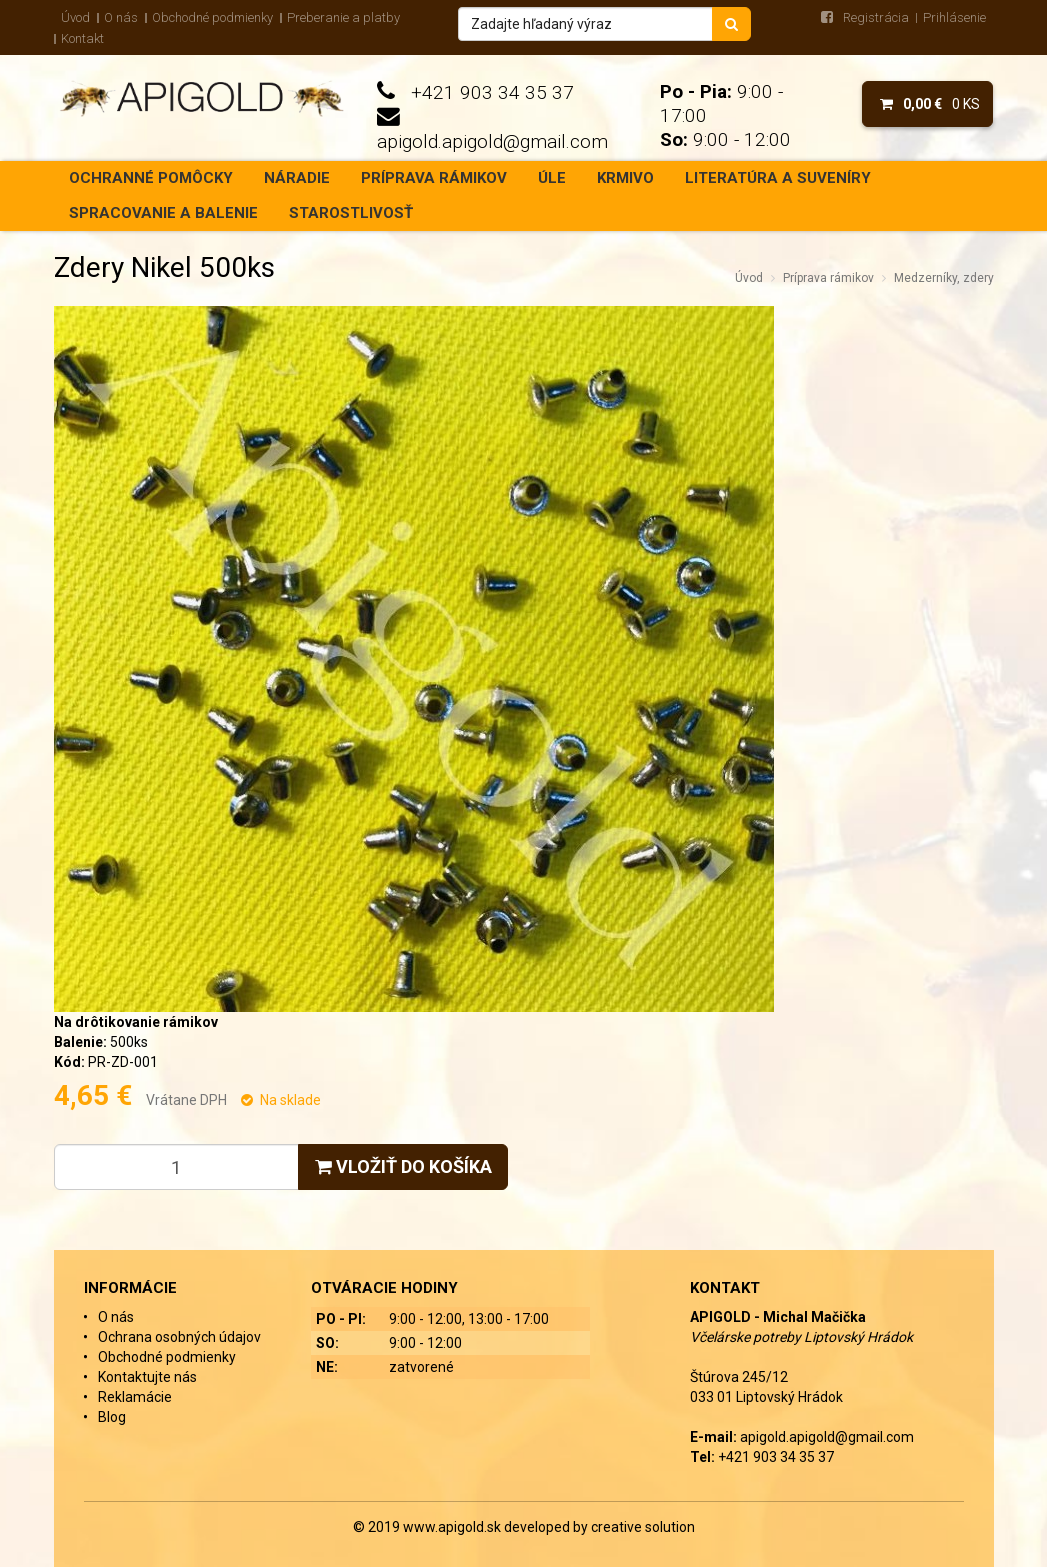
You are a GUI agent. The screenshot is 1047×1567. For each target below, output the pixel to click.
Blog (112, 1417)
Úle (552, 178)
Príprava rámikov (434, 178)
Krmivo (625, 178)
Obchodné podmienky (212, 17)
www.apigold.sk (453, 1527)
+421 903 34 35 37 (492, 92)
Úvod (75, 17)
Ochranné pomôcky (151, 178)
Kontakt (82, 38)
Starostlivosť (351, 213)
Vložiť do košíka (403, 1166)
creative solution (643, 1527)
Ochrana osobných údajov (179, 1337)
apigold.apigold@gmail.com (492, 141)
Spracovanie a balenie (163, 213)
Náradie (297, 178)
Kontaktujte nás (147, 1377)
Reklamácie (135, 1397)
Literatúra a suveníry (778, 178)
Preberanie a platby (343, 17)
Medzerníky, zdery (944, 278)
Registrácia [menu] (876, 17)
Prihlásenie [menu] (954, 17)
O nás (121, 17)
